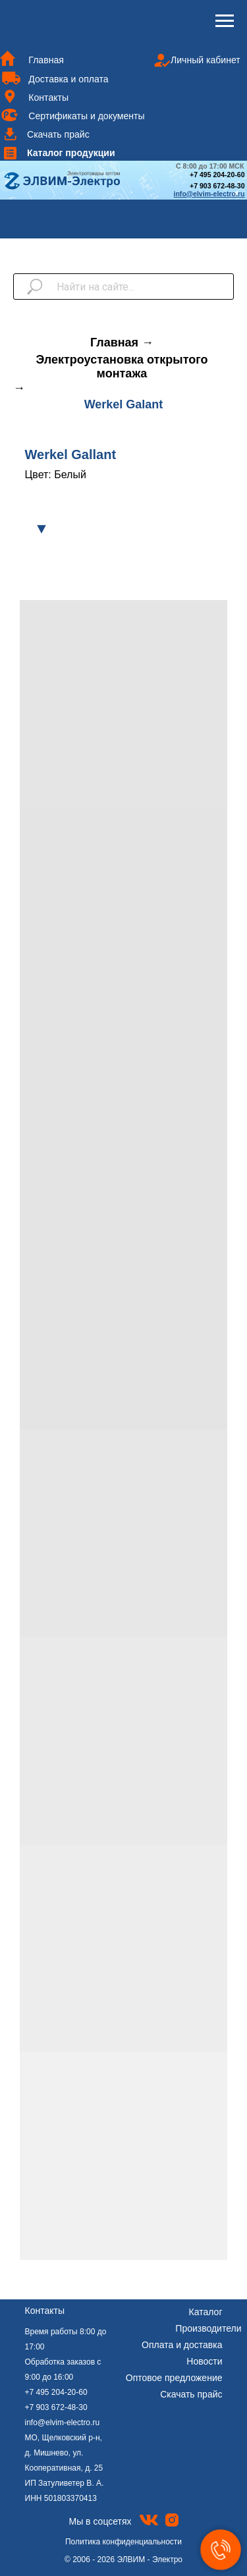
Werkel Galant (123, 404)
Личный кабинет (205, 60)
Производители (208, 2328)
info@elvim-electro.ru (62, 2422)
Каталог (206, 2312)
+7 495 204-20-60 (56, 2392)
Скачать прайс (58, 134)
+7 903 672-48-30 (217, 186)
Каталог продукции (71, 153)
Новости (204, 2361)
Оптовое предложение (174, 2377)
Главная (45, 60)
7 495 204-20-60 (219, 174)
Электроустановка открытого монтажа (121, 367)
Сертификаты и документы (86, 116)
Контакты (48, 97)
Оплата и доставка (182, 2345)
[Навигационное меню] (224, 21)
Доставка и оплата (68, 79)
